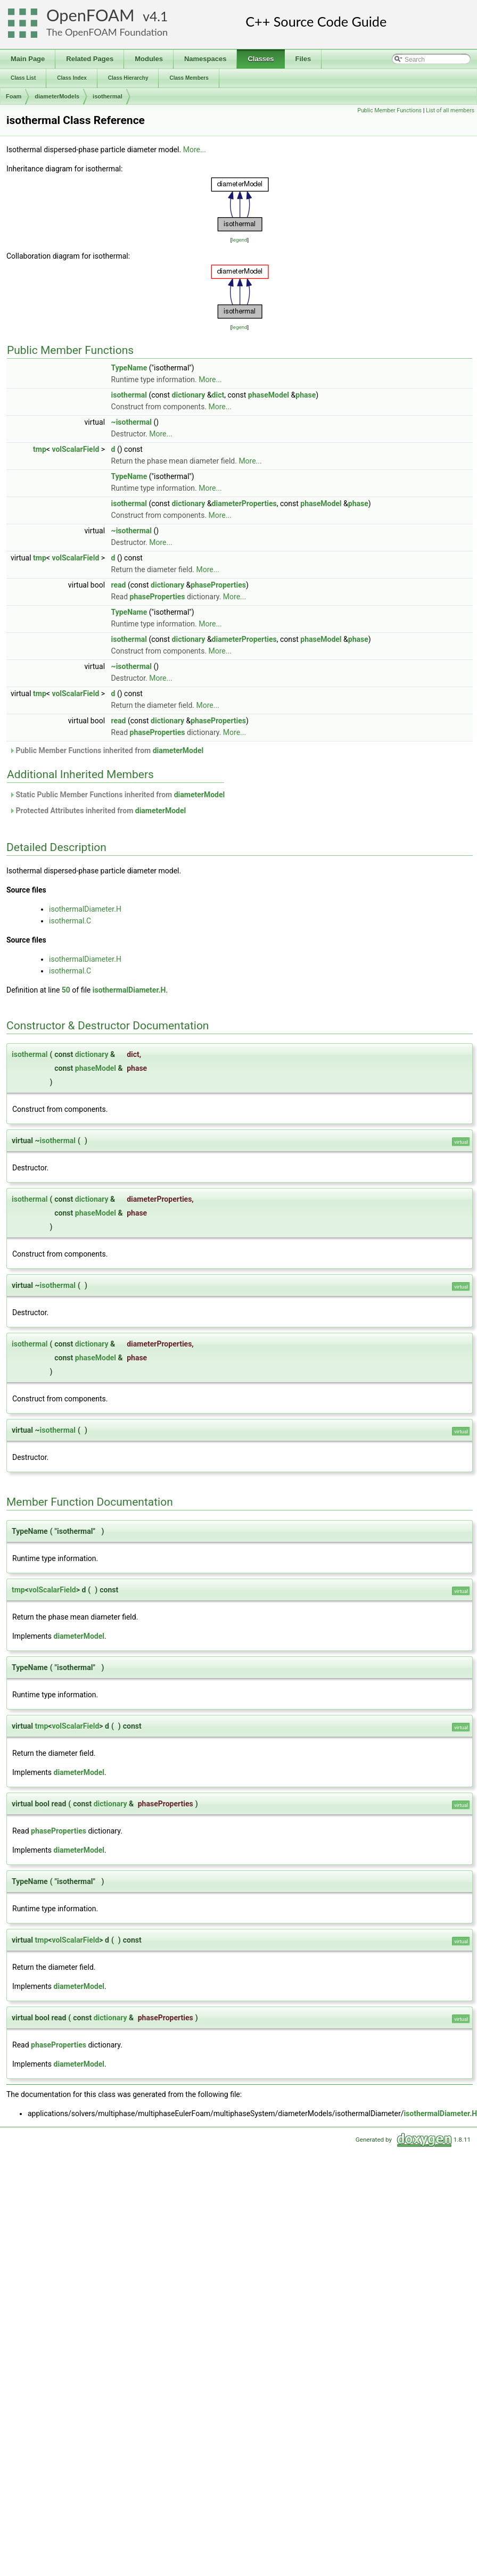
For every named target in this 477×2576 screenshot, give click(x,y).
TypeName (129, 368)
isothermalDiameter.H (85, 909)
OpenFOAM (90, 15)
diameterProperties (244, 503)
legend (239, 240)
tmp (39, 449)
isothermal (107, 96)
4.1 (159, 16)
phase (305, 395)
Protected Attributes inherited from (97, 810)
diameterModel (178, 750)
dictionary (188, 395)
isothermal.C (70, 921)
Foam (13, 96)
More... (194, 149)
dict (218, 395)
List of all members (450, 110)
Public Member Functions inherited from (106, 750)
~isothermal (131, 422)
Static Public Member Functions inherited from (117, 794)
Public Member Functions (389, 110)
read (118, 585)
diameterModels (57, 96)
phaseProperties (218, 585)
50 (66, 990)
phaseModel (268, 395)
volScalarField (75, 449)
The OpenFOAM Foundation (107, 32)
